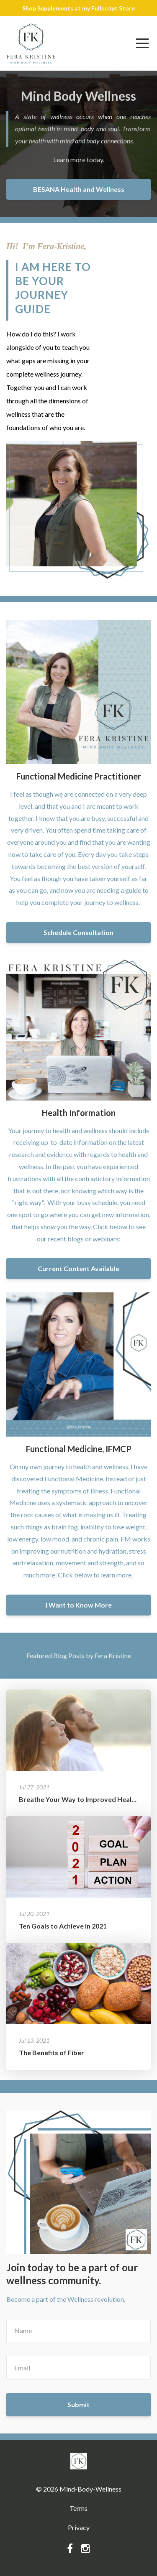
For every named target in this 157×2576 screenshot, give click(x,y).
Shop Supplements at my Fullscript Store (78, 8)
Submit (78, 2404)
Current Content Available (78, 1268)
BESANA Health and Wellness (78, 189)
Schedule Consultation (78, 932)
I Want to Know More (79, 1605)
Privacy (79, 2527)
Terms (78, 2508)
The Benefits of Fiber (51, 2052)
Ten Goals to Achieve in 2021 (63, 1926)
